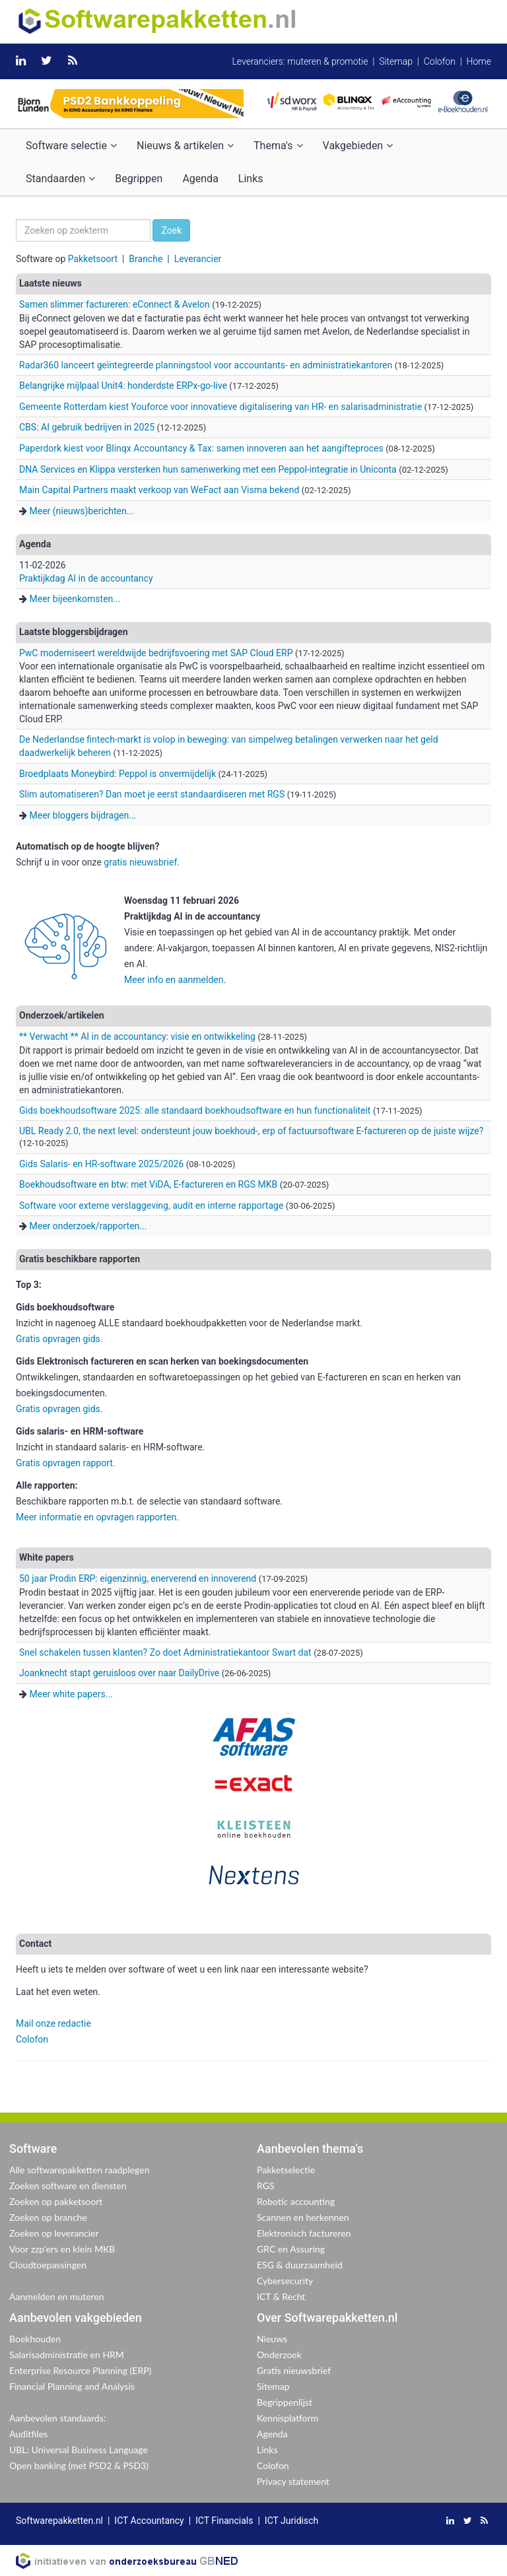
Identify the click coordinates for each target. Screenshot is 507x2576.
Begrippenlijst (284, 2402)
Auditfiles (28, 2433)
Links (250, 178)
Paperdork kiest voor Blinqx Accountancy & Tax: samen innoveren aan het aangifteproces (201, 448)
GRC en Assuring (291, 2248)
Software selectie (71, 145)
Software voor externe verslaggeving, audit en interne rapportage (151, 1205)
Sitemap (396, 61)
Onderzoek (279, 2354)
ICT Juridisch (291, 2520)
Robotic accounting (296, 2201)
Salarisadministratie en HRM (66, 2354)
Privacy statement (293, 2481)
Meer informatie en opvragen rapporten (96, 1517)
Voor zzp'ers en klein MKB (62, 2248)
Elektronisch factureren (304, 2233)
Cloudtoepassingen (47, 2264)
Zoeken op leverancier (54, 2233)
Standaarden (60, 178)
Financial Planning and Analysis (72, 2386)
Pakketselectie (286, 2169)
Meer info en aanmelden (174, 979)
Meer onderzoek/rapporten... (88, 1226)
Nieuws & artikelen (185, 145)
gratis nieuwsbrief (140, 862)
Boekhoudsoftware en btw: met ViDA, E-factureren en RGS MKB (149, 1184)
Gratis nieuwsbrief (294, 2370)
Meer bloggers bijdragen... (82, 815)
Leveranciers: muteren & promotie (300, 61)
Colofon (440, 61)
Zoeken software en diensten (67, 2185)
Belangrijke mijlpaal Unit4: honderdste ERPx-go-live (123, 385)
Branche (145, 259)
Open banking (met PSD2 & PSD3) (79, 2465)
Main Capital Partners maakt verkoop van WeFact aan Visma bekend (159, 490)
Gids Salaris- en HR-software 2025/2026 (101, 1164)
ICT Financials (224, 2520)
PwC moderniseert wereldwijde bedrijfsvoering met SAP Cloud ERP (156, 653)
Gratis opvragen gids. (60, 1339)
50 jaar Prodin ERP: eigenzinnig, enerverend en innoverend (137, 1578)
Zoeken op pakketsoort (55, 2201)
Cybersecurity (285, 2280)
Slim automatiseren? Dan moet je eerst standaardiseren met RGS (152, 794)
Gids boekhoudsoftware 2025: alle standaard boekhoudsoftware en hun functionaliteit (194, 1110)
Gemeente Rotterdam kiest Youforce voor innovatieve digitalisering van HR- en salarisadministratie (220, 406)
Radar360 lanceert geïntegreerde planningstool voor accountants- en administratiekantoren (205, 365)
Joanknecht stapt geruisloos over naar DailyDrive (119, 1673)
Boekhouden (35, 2338)
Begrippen (138, 178)
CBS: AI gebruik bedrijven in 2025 (86, 427)
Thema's (278, 145)
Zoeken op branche (48, 2217)
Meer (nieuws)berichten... (81, 511)
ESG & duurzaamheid (300, 2264)
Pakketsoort (93, 259)
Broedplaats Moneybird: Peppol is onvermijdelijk (117, 773)
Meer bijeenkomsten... (74, 598)
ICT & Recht (281, 2296)
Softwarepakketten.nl (59, 2520)
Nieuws (272, 2338)
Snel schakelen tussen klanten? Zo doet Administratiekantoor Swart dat (165, 1652)
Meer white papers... (70, 1694)
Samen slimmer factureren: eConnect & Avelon (114, 304)
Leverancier (198, 259)
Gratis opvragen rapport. (66, 1463)
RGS (266, 2185)
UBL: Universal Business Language (78, 2449)
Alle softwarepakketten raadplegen (79, 2169)
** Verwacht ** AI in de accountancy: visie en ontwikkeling (137, 1036)
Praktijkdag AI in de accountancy (86, 578)
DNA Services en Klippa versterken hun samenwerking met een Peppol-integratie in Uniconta (208, 469)
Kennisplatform (287, 2417)
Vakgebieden (358, 145)
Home (479, 61)
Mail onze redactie (53, 2023)
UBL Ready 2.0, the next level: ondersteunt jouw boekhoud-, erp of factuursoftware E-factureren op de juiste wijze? (251, 1131)
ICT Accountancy (149, 2520)
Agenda (200, 178)
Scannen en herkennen (303, 2217)
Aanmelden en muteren (56, 2296)
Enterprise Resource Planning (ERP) (80, 2370)
